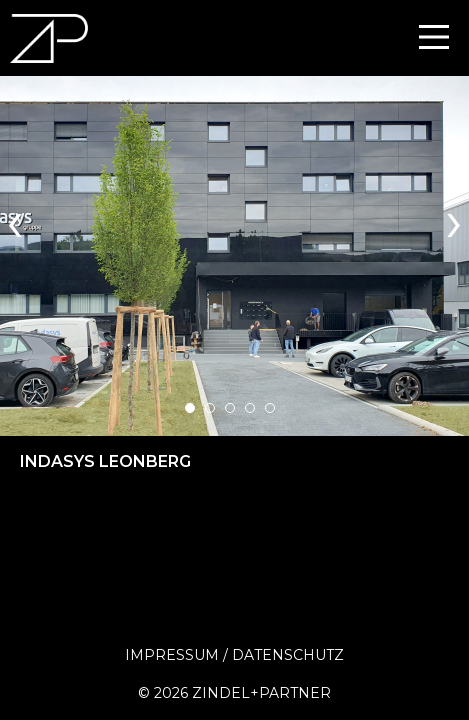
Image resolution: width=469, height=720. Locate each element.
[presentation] (15, 219)
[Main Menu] (434, 37)
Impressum (172, 655)
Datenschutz (288, 655)
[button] (190, 408)
